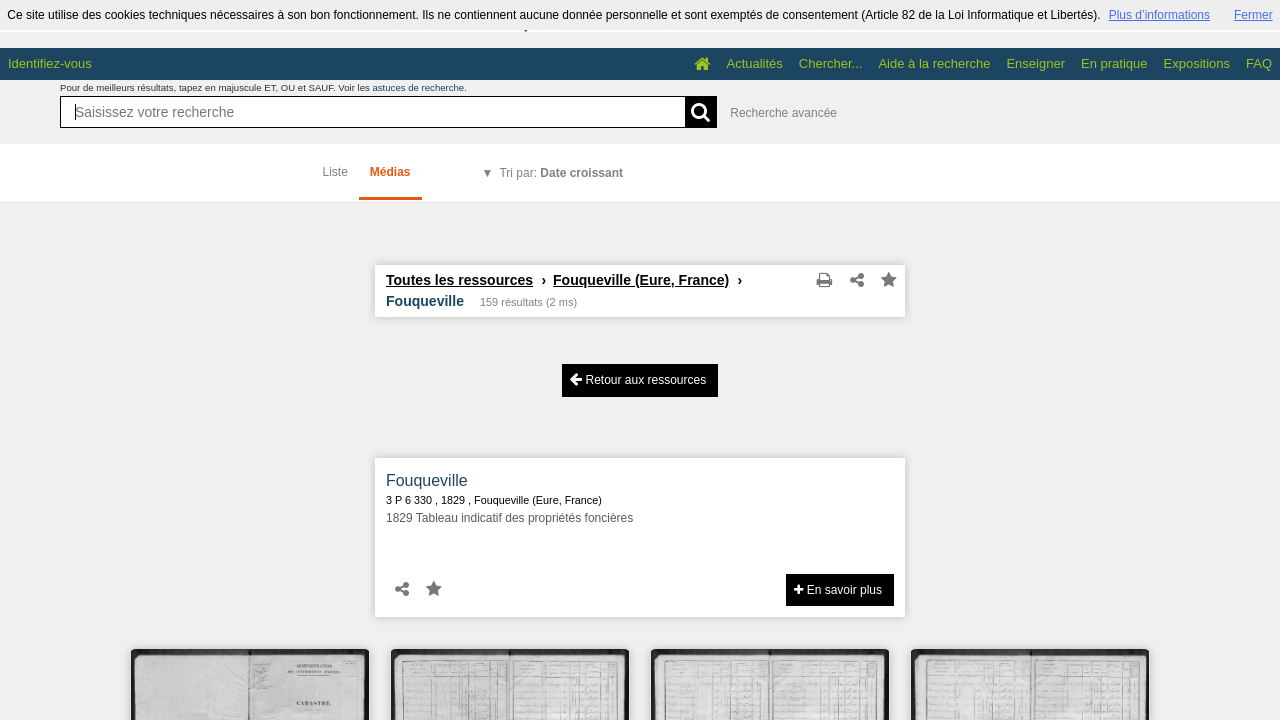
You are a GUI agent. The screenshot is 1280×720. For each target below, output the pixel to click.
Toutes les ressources (459, 280)
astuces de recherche (418, 87)
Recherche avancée (783, 113)
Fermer (1253, 15)
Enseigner (1035, 63)
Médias (390, 172)
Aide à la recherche (934, 63)
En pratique (1114, 63)
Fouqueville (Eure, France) (641, 280)
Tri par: (561, 173)
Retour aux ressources (638, 379)
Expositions (1197, 63)
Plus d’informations (1159, 15)
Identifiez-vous (50, 63)
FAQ (1259, 63)
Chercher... (831, 63)
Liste (335, 172)
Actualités (754, 63)
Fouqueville (427, 480)
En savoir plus (838, 590)
